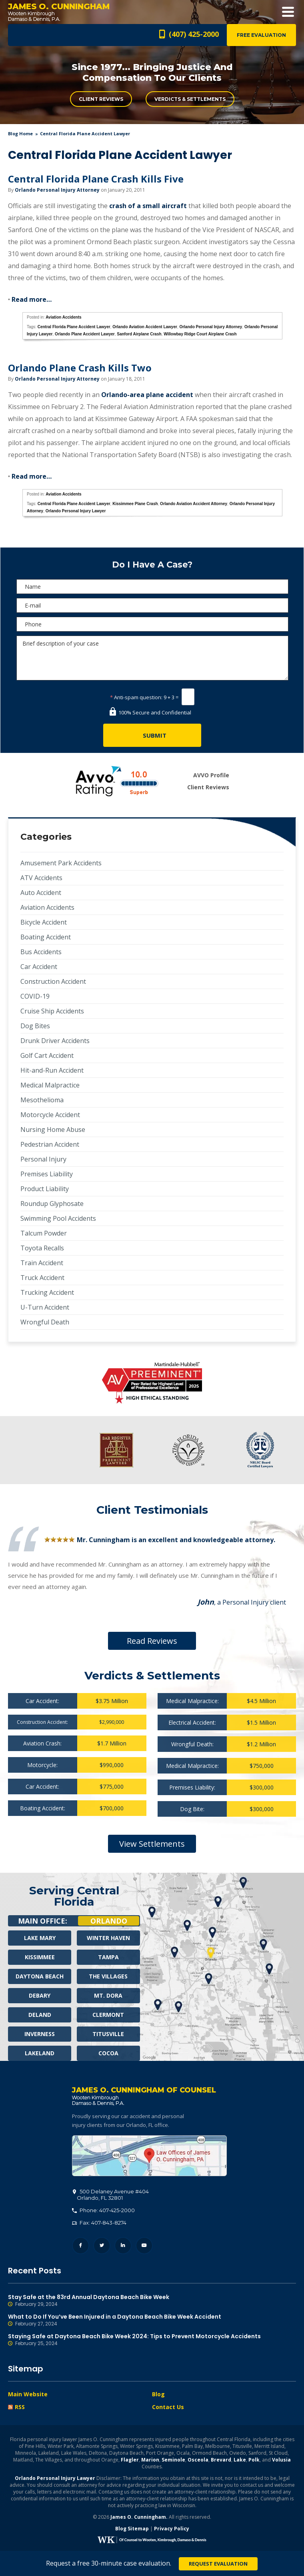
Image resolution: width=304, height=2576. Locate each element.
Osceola (198, 2459)
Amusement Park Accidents (61, 863)
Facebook (80, 2245)
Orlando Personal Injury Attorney (57, 190)
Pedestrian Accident (49, 1144)
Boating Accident (45, 937)
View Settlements (152, 1843)
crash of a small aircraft (148, 205)
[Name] (152, 586)
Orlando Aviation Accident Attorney (193, 504)
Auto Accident (40, 893)
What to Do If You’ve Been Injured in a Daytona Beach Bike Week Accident (152, 2320)
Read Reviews (152, 1640)
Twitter (101, 2245)
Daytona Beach (40, 1976)
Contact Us (168, 2407)
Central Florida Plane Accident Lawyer (74, 327)
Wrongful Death (44, 1322)
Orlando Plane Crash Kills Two (80, 367)
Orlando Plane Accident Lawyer (85, 334)
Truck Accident (42, 1278)
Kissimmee (40, 1957)
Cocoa (108, 2053)
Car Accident (38, 967)
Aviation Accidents (63, 317)
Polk (254, 2459)
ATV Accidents (41, 878)
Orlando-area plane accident (147, 394)
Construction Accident (53, 981)
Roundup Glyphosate (52, 1204)
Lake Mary (40, 1938)
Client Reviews (101, 99)
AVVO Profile (211, 775)
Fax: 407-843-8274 (99, 2222)
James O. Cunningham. (139, 2517)
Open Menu (288, 12)
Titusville (108, 2034)
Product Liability (44, 1189)
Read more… (32, 299)
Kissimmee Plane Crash (135, 504)
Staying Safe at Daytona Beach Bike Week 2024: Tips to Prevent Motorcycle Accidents (152, 2340)
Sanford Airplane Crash (139, 334)
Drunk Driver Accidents (55, 1041)
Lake (240, 2459)
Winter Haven (108, 1938)
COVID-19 (35, 996)
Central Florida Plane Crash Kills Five (96, 178)
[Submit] (152, 735)
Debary (39, 1995)
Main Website (28, 2394)
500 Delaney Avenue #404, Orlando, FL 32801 (149, 2155)
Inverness (39, 2034)
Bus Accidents (41, 952)
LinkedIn (123, 2245)
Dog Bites (35, 1026)
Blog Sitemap (132, 2528)
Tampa (108, 1957)
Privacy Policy (171, 2528)
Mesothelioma (42, 1100)
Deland (39, 2014)
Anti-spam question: (136, 697)
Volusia (281, 2459)
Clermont (108, 2014)
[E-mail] (152, 605)
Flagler (130, 2459)
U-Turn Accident (44, 1307)
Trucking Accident (47, 1292)
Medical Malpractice (50, 1085)
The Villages (108, 1976)
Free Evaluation (261, 35)
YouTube (144, 2245)
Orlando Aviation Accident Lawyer (144, 327)
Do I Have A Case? (152, 565)
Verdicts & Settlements (190, 99)
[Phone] (152, 624)
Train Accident (41, 1263)
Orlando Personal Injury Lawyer (76, 511)
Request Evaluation (218, 2563)
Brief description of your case (152, 658)
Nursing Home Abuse (52, 1129)
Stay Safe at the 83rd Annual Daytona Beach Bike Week (152, 2300)
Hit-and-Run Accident (52, 1070)
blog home (20, 133)
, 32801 (111, 2194)
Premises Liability (46, 1174)
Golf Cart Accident (47, 1055)
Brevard (221, 2459)
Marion (150, 2459)
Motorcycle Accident (50, 1115)
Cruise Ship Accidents (52, 1011)
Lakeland (39, 2053)
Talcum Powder (43, 1233)
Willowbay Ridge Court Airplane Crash (200, 334)
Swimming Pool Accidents (58, 1218)
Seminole (173, 2459)
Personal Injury (43, 1159)
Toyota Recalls (42, 1248)
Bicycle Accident (43, 922)
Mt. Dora (108, 1995)
